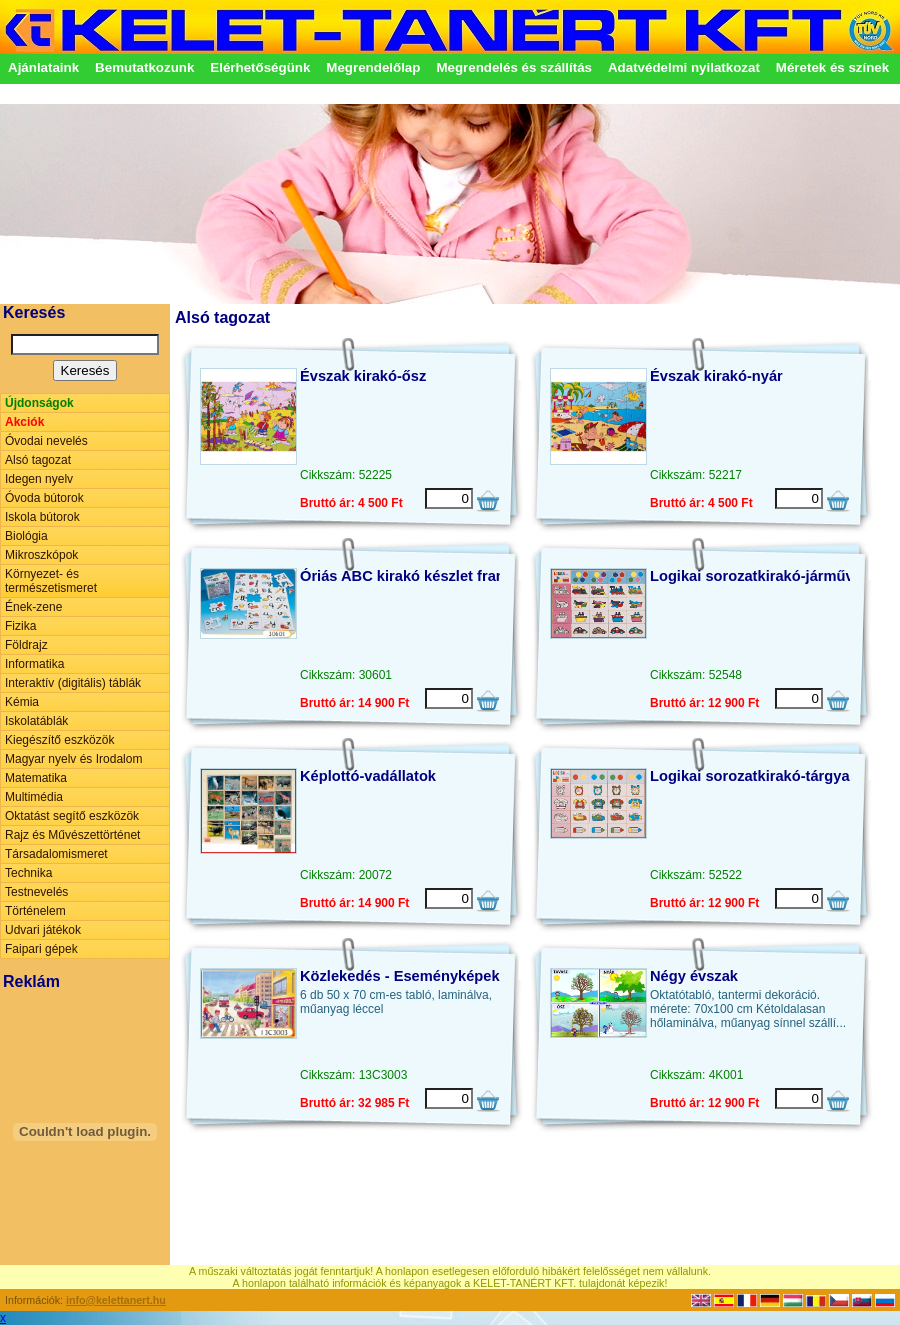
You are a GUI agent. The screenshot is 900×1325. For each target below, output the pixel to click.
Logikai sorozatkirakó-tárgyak (754, 776)
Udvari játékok (43, 930)
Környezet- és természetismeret (51, 581)
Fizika (20, 626)
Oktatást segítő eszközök (72, 816)
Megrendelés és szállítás (514, 67)
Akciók (24, 422)
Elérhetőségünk (260, 67)
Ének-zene (33, 607)
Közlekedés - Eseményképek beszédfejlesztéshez (472, 976)
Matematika (36, 778)
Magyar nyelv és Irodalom (73, 759)
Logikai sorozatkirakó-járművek (760, 576)
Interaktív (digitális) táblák (73, 683)
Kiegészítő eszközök (59, 740)
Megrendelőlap (373, 67)
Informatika (34, 664)
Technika (28, 873)
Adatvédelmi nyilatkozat (684, 67)
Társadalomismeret (56, 854)
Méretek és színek (832, 67)
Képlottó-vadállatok (368, 776)
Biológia (26, 536)
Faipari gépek (41, 949)
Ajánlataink (43, 67)
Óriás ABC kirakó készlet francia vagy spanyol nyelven (490, 576)
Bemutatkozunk (144, 67)
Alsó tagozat (38, 460)
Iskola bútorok (42, 517)
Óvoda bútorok (44, 498)
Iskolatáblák (36, 721)
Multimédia (34, 797)
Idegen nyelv (39, 479)
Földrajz (26, 645)
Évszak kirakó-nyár (716, 376)
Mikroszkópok (41, 555)
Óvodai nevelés (46, 441)
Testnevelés (36, 892)
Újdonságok (39, 403)
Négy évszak (694, 976)
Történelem (35, 911)
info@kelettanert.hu (116, 1300)
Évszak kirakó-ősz (363, 376)
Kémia (22, 702)
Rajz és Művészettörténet (72, 835)
